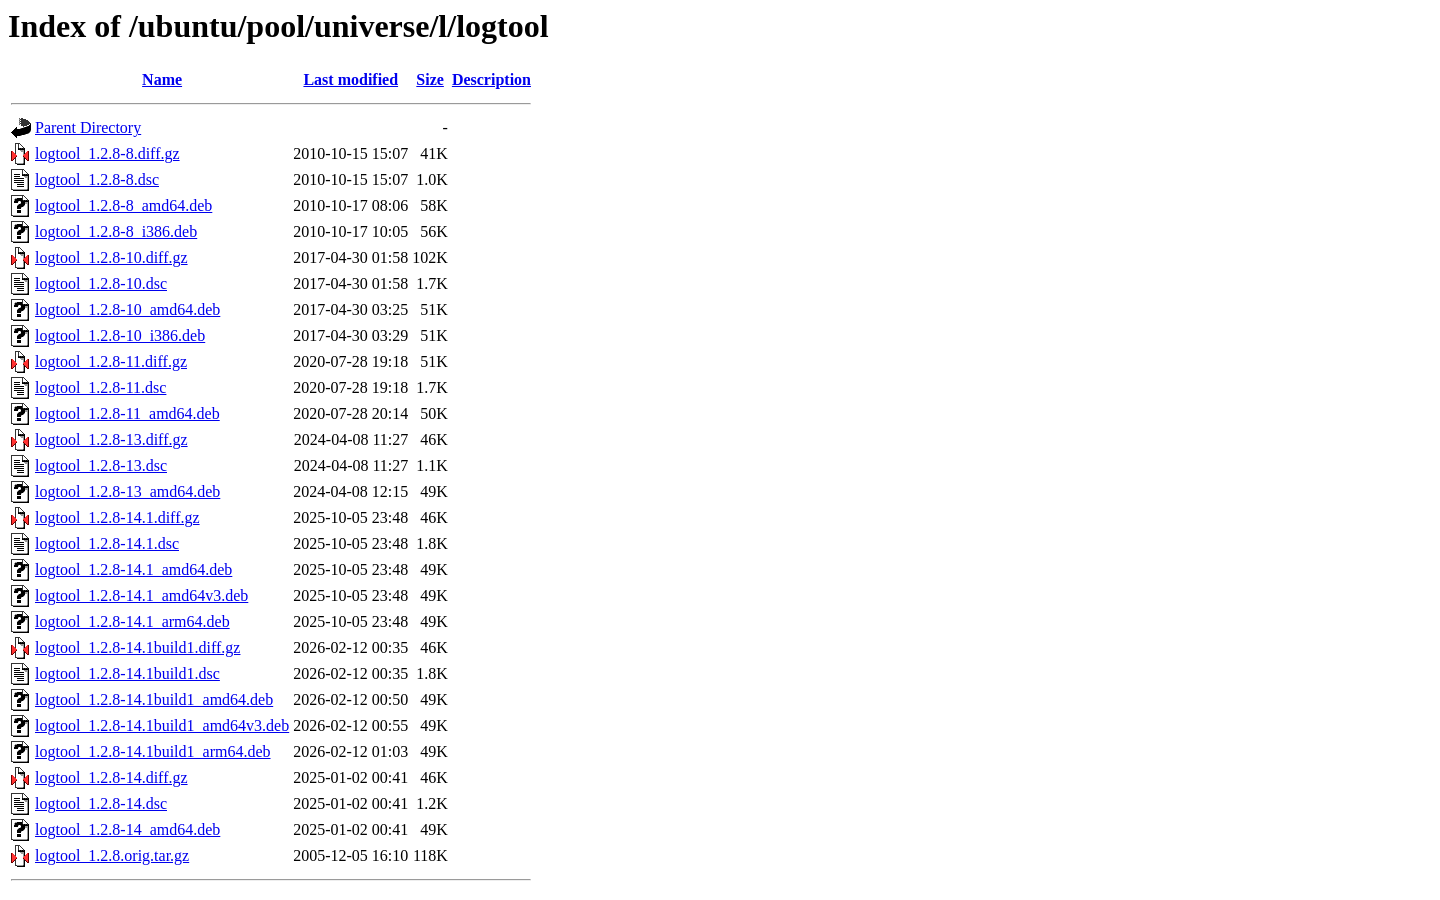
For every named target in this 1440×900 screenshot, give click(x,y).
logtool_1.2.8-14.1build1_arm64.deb (153, 751)
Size (430, 79)
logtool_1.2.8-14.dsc (101, 803)
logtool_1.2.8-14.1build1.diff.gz (137, 647)
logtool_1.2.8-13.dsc (101, 465)
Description (491, 79)
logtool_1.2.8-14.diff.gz (111, 777)
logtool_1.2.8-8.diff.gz (107, 153)
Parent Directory (88, 127)
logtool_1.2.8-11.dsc (100, 387)
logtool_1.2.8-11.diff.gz (111, 361)
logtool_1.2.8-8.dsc (97, 179)
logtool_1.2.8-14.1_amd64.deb (133, 569)
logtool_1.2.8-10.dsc (101, 283)
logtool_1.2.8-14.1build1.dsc (127, 673)
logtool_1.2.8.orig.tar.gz (112, 855)
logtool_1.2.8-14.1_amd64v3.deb (141, 595)
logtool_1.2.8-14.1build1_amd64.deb (154, 699)
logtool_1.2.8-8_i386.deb (116, 231)
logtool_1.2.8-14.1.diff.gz (117, 517)
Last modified (350, 79)
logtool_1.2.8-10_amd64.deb (127, 309)
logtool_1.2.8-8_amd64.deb (123, 205)
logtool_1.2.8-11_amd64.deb (127, 413)
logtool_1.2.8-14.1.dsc (107, 543)
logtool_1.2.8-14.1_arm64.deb (132, 621)
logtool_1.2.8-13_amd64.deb (127, 491)
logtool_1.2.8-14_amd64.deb (127, 829)
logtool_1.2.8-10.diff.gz (111, 257)
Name (162, 79)
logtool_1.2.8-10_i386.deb (120, 335)
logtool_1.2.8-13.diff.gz (111, 439)
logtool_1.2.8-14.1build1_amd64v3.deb (162, 725)
